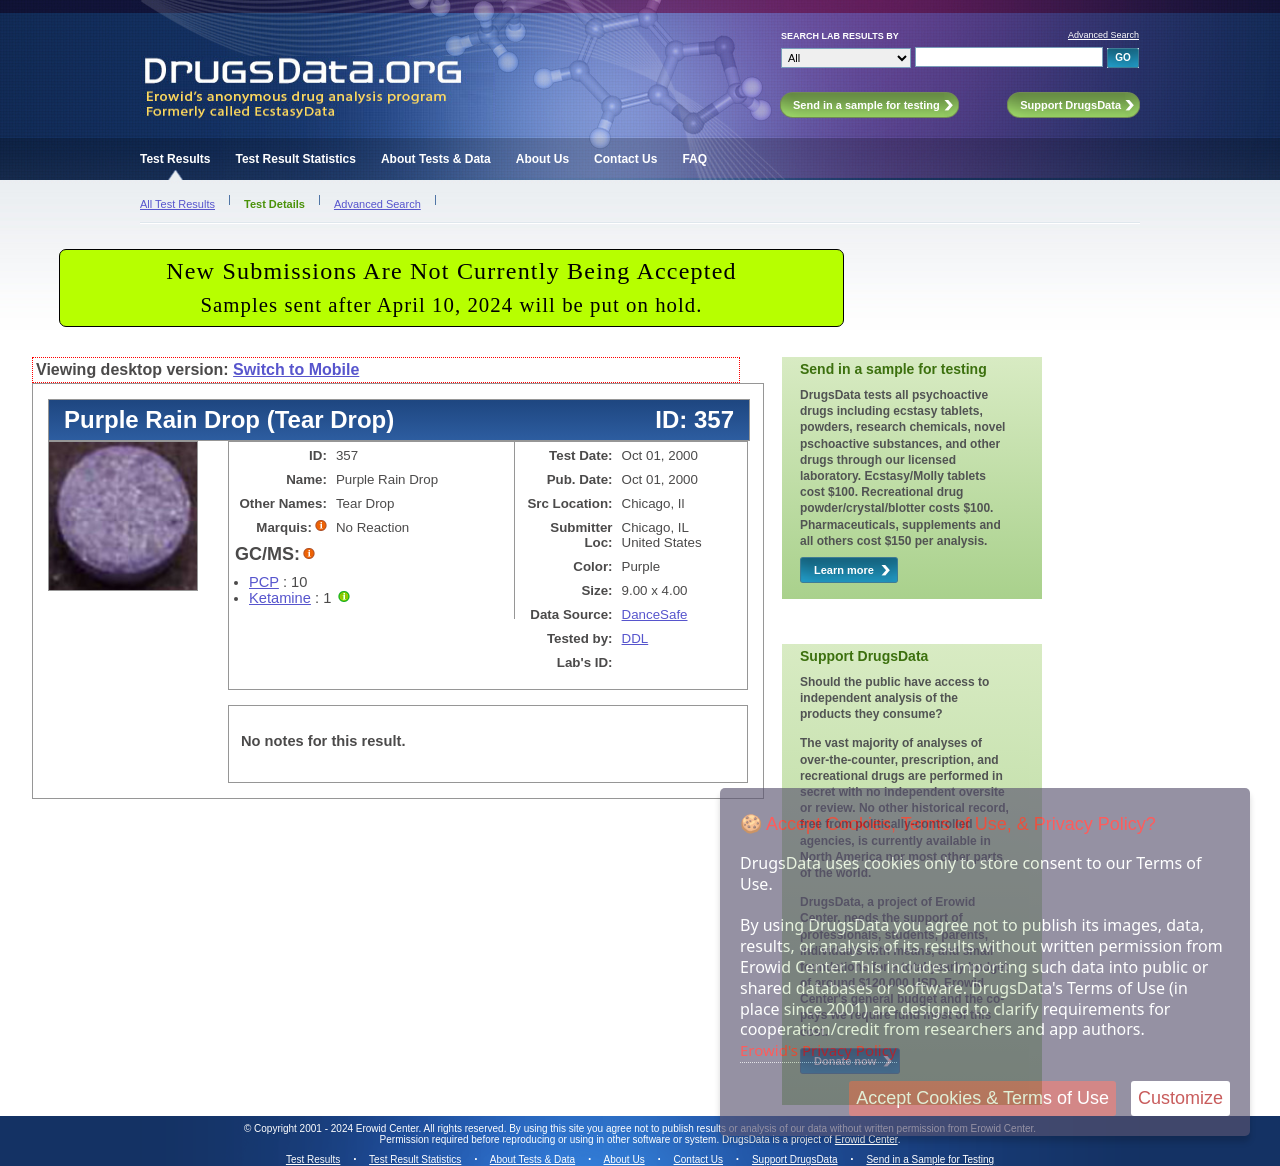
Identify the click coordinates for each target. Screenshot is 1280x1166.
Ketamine (280, 598)
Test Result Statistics (295, 159)
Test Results (175, 159)
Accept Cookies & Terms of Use (982, 1098)
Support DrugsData (795, 1159)
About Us (542, 159)
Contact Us (625, 159)
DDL (635, 638)
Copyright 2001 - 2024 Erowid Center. (337, 1128)
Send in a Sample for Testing (930, 1159)
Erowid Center (866, 1139)
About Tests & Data (436, 159)
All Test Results (177, 204)
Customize (1180, 1098)
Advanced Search (1103, 35)
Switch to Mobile (296, 369)
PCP (264, 582)
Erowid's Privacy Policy (818, 1050)
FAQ (694, 159)
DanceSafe (655, 614)
